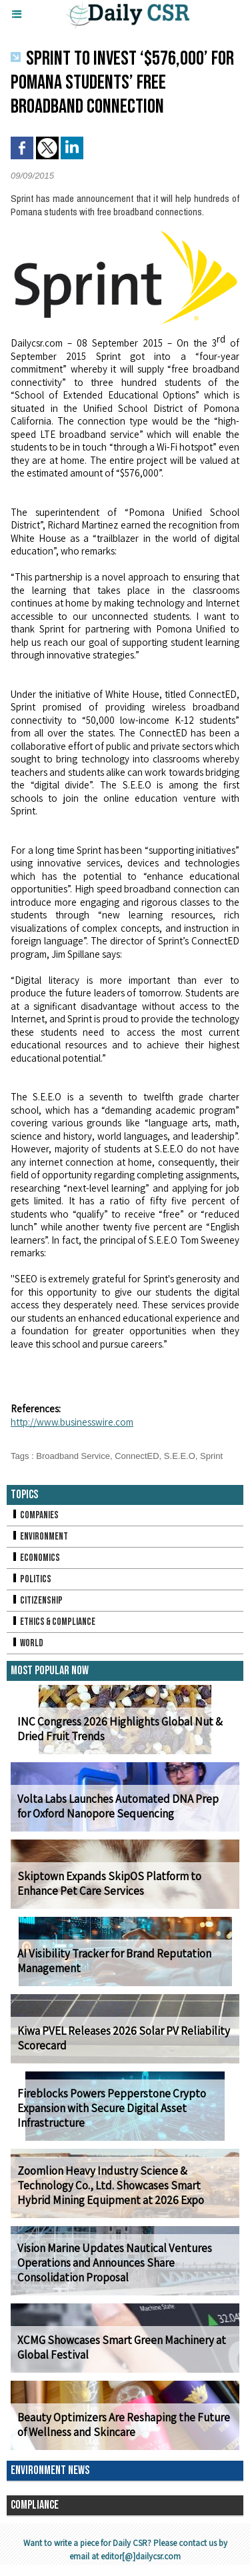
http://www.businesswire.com (72, 1422)
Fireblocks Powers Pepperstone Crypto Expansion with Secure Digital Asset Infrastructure (111, 2108)
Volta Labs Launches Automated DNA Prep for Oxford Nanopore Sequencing (118, 1806)
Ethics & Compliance (53, 1622)
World (27, 1643)
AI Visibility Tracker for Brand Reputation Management (114, 1960)
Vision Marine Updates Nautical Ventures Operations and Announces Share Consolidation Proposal (114, 2263)
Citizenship (37, 1600)
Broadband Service (73, 1456)
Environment (39, 1536)
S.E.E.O (179, 1456)
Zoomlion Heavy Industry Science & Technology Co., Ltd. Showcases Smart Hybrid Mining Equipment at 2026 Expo (110, 2185)
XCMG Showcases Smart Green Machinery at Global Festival (121, 2347)
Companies (35, 1515)
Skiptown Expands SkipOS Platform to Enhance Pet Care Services (109, 1883)
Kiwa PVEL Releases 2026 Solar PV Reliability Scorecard (123, 2038)
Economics (35, 1558)
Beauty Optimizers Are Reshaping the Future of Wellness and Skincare (123, 2424)
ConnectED (137, 1456)
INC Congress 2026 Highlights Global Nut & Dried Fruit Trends (120, 1729)
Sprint (211, 1456)
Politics (31, 1579)
